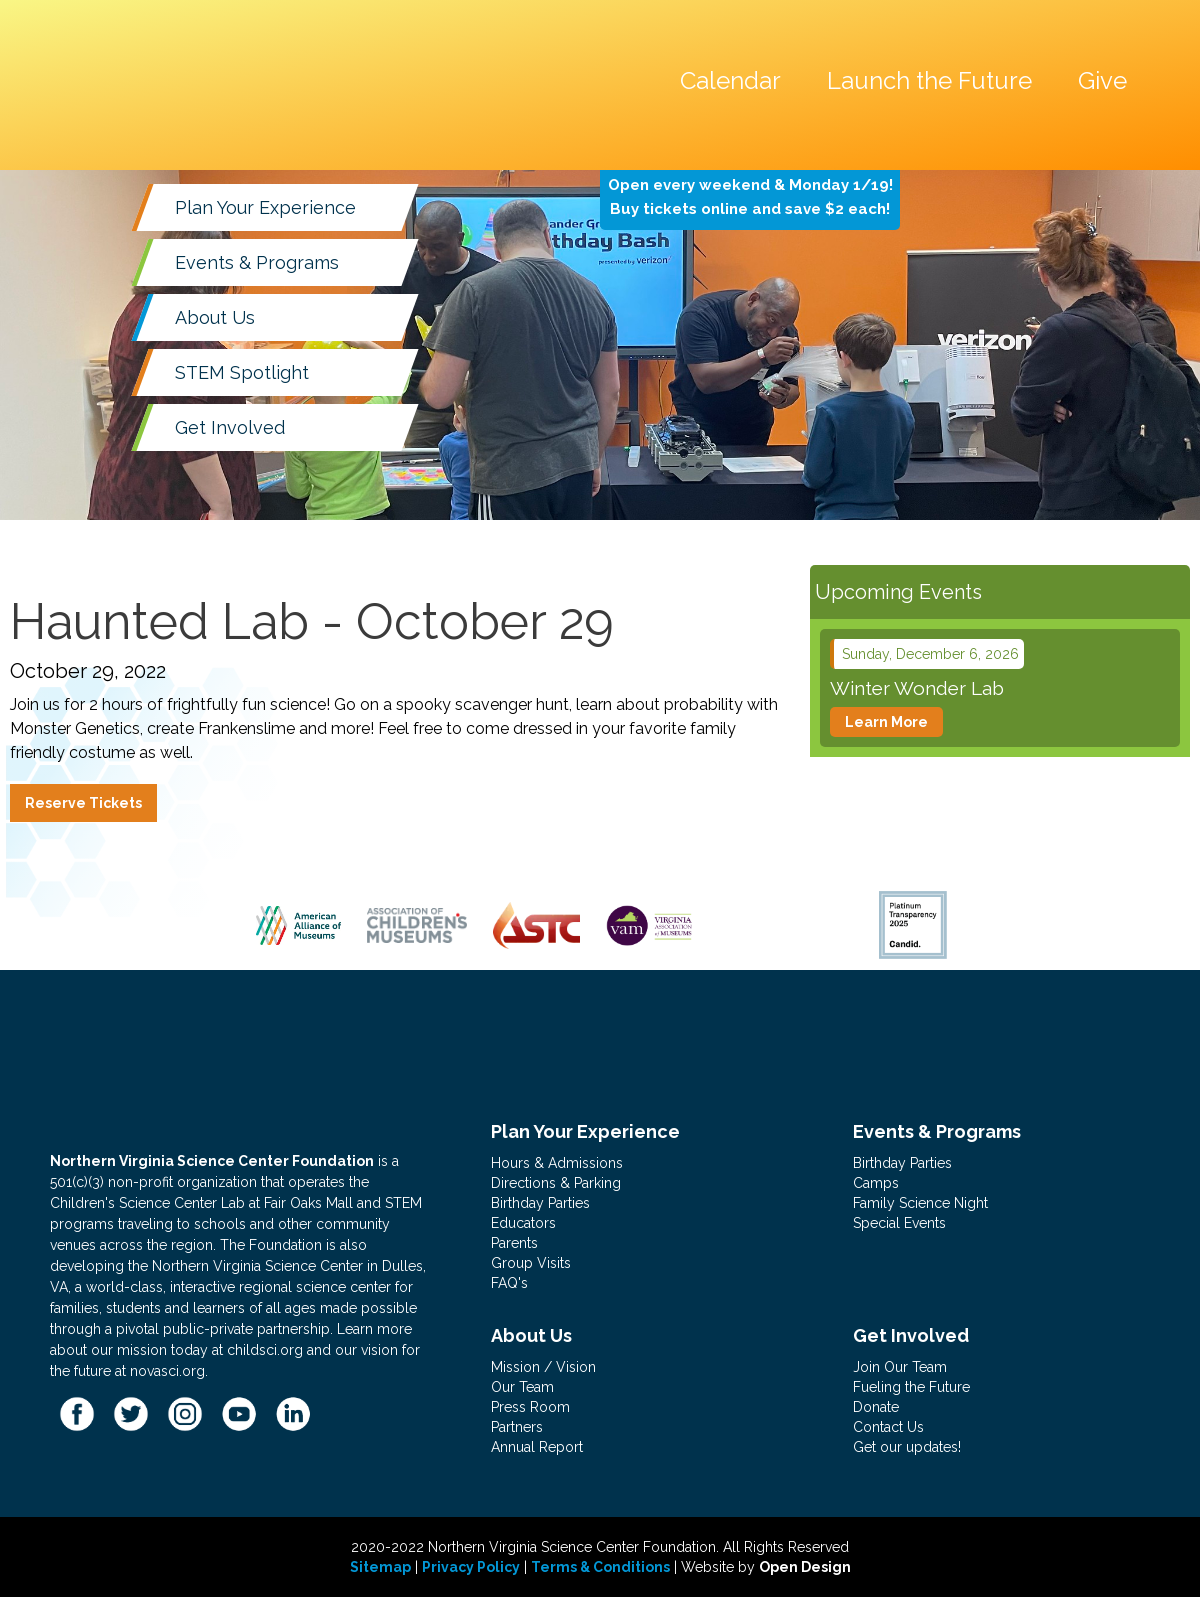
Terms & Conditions (600, 1567)
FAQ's (509, 1283)
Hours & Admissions (557, 1163)
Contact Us (888, 1427)
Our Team (522, 1387)
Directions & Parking (556, 1183)
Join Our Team (900, 1367)
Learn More (886, 722)
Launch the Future (929, 80)
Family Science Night (920, 1203)
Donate (876, 1407)
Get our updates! (907, 1447)
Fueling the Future (911, 1387)
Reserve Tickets (83, 803)
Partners (517, 1427)
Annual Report (537, 1447)
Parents (514, 1243)
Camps (876, 1183)
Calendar (730, 80)
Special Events (899, 1223)
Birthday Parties (540, 1203)
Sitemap (380, 1567)
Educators (523, 1223)
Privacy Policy (471, 1567)
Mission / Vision (543, 1367)
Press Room (530, 1407)
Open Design (805, 1567)
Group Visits (531, 1263)
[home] (215, 34)
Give (1102, 80)
